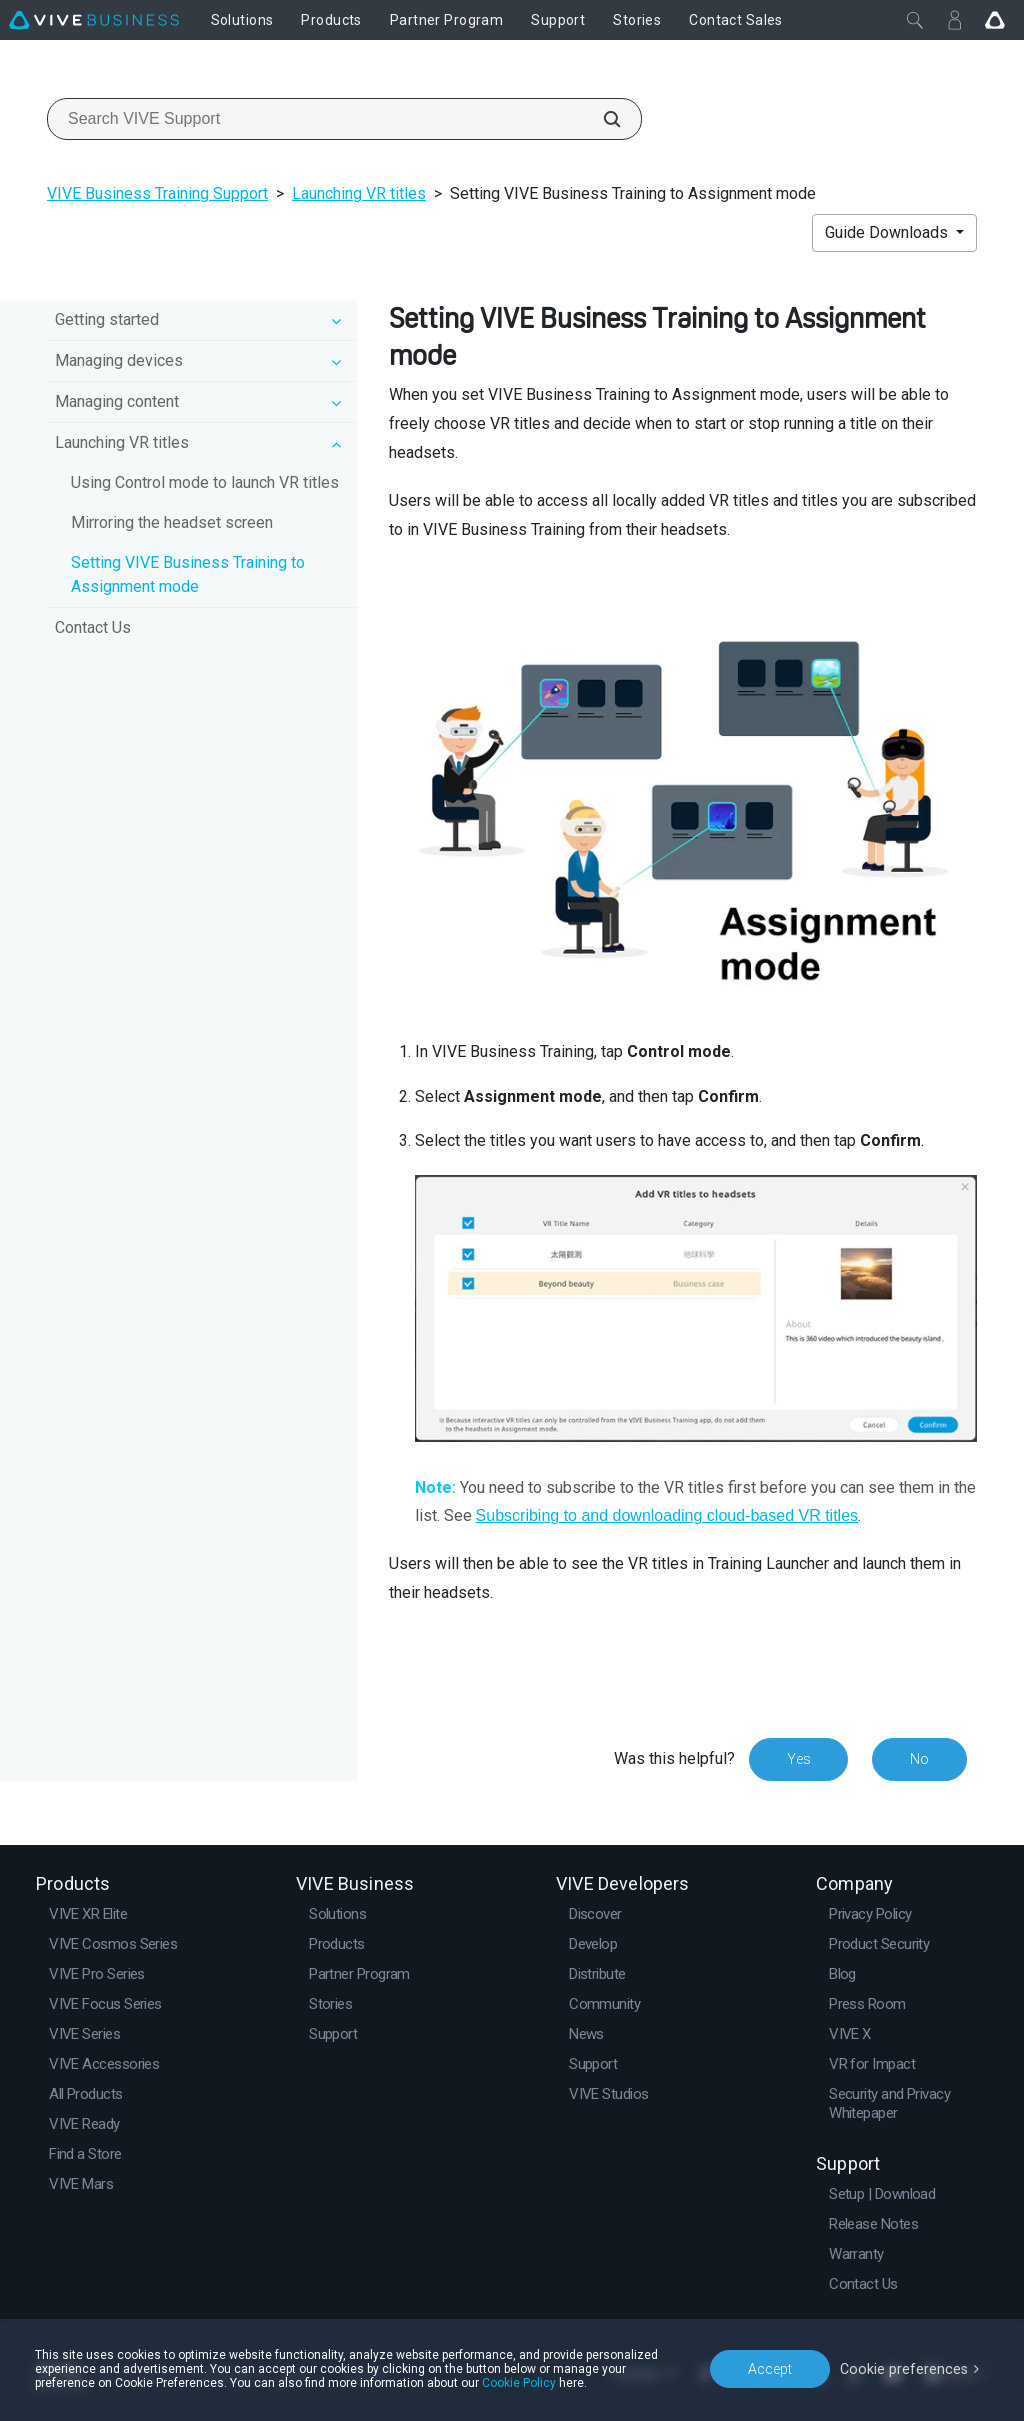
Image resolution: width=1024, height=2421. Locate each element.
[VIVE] (94, 20)
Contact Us (93, 627)
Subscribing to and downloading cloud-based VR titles (667, 1515)
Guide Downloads (888, 232)
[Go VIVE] (995, 20)
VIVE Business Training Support (157, 193)
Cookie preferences (906, 2368)
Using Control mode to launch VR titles (205, 482)
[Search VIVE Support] (601, 119)
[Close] (915, 20)
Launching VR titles (359, 193)
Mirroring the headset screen (172, 522)
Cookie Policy (519, 2383)
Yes (798, 1759)
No (919, 1759)
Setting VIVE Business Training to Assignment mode (188, 574)
